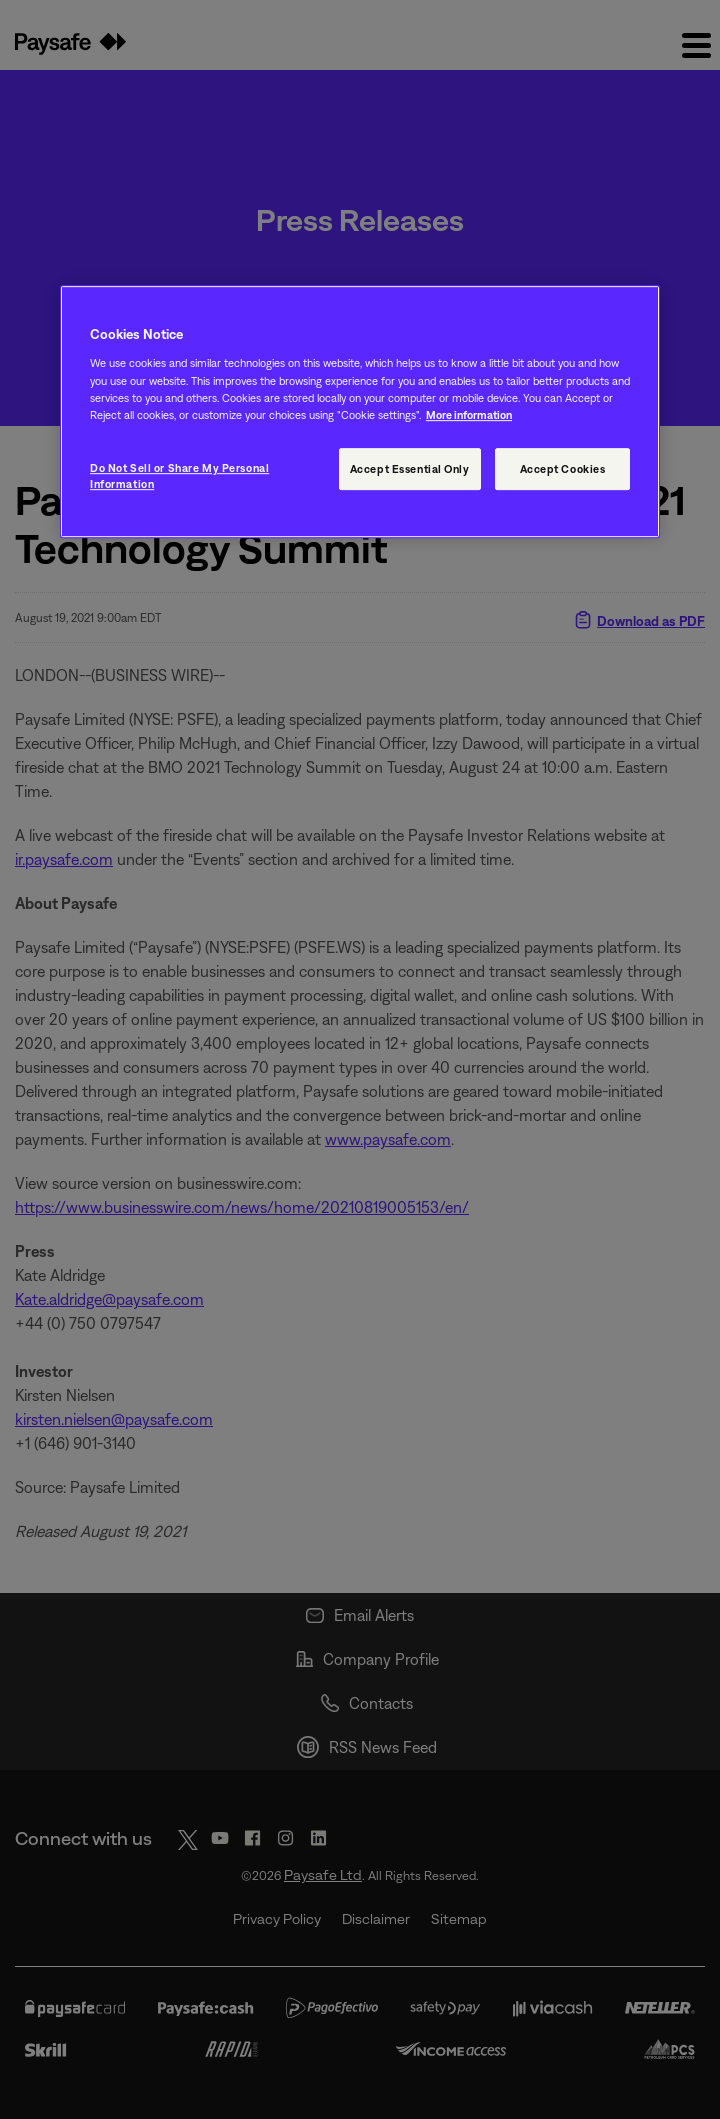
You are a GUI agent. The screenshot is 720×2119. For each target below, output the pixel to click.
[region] (360, 411)
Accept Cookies (563, 468)
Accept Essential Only (410, 468)
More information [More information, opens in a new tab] (469, 414)
